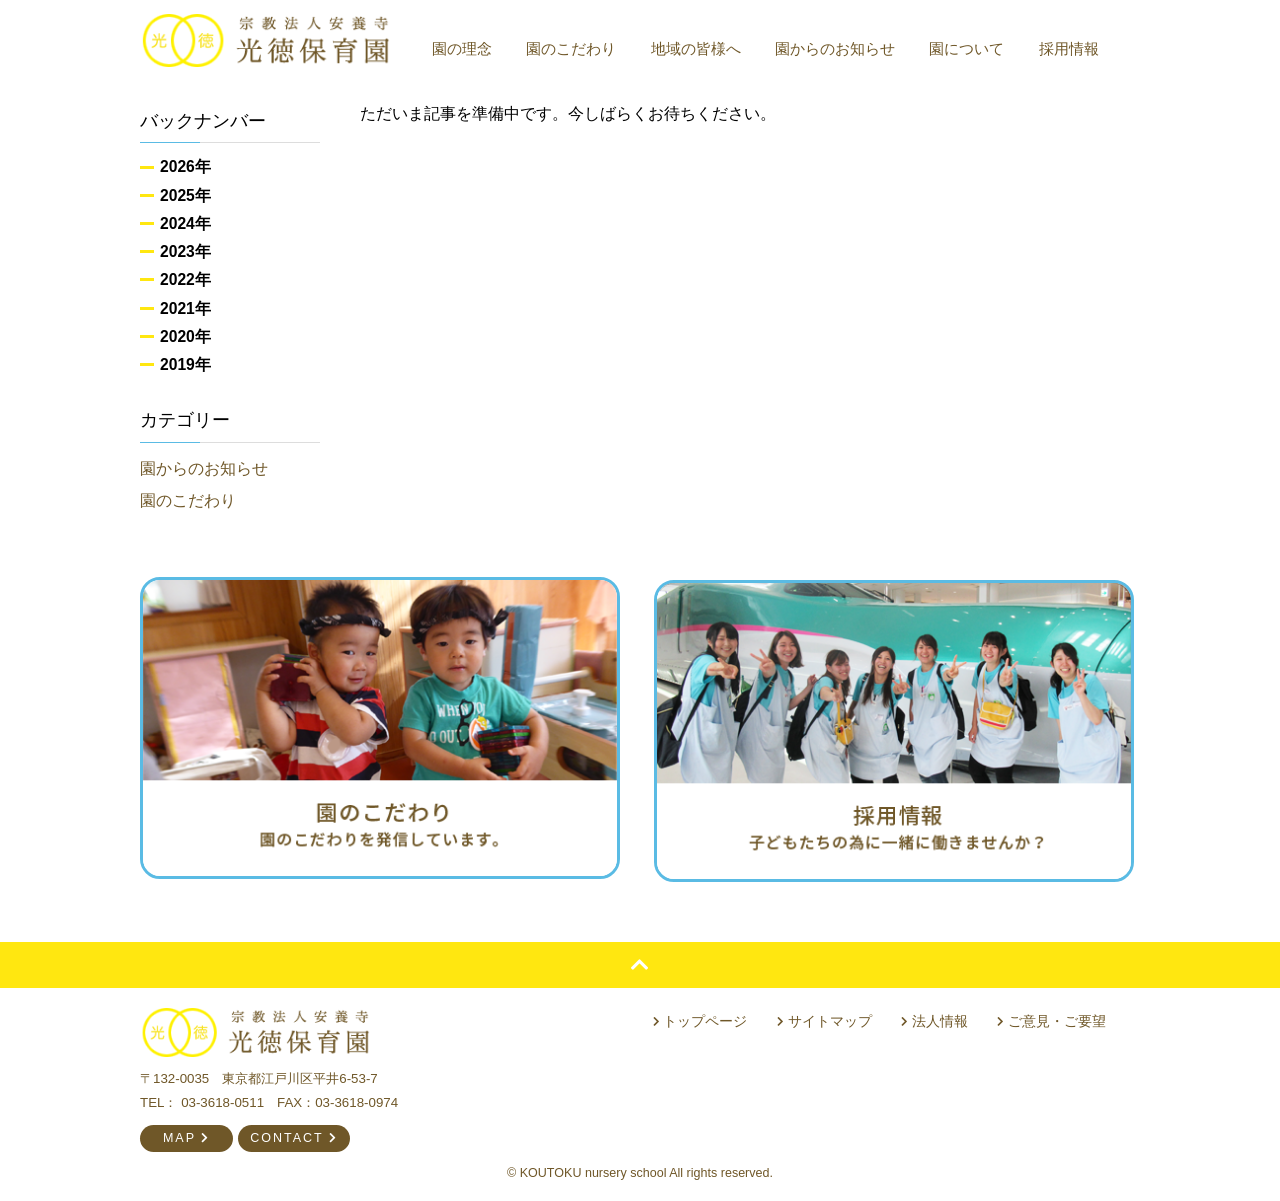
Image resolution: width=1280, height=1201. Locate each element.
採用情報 (1077, 48)
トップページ (710, 1017)
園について (975, 48)
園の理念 (470, 48)
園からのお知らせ (843, 48)
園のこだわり (579, 48)
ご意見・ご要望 (1053, 1017)
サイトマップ (831, 1017)
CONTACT (294, 1135)
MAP (186, 1135)
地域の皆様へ (704, 48)
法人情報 (938, 1017)
